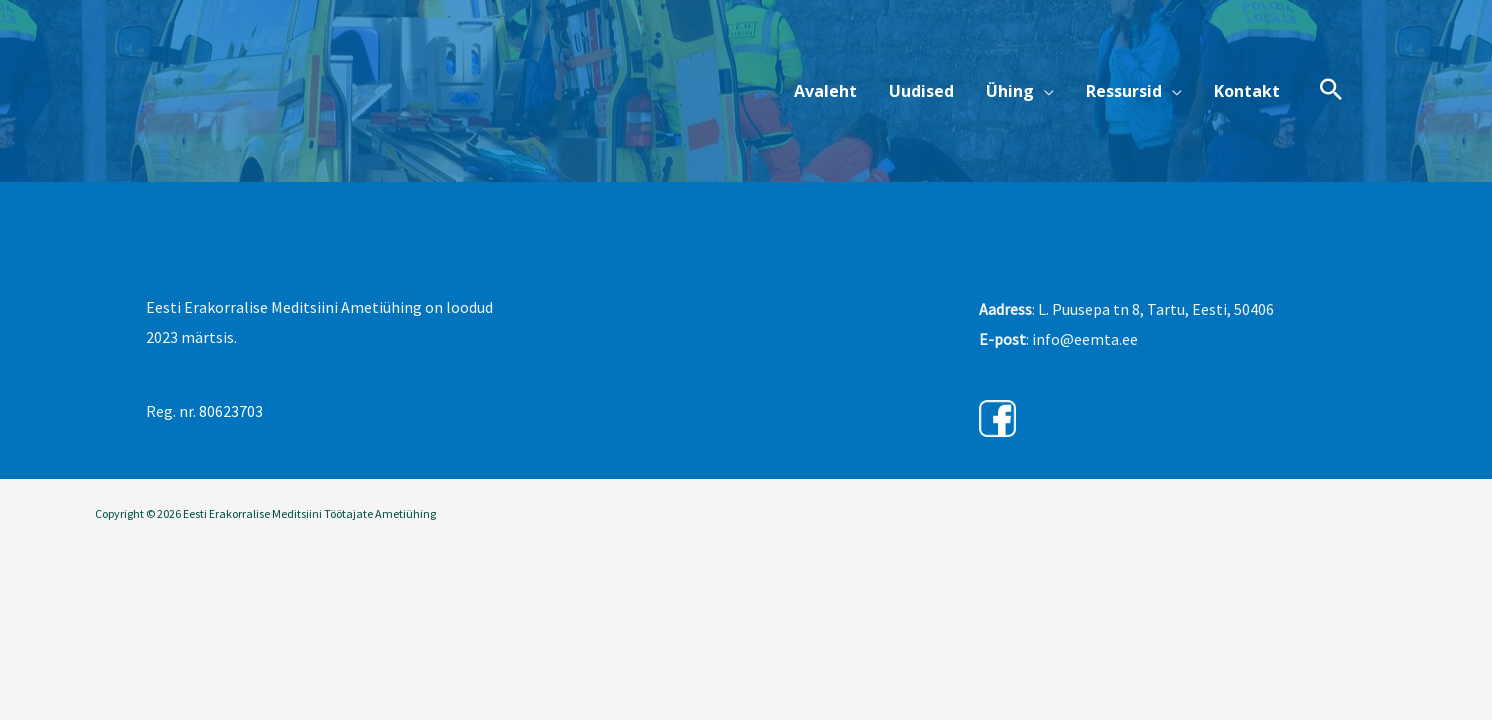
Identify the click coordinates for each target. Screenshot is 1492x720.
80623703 (231, 411)
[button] (1020, 91)
